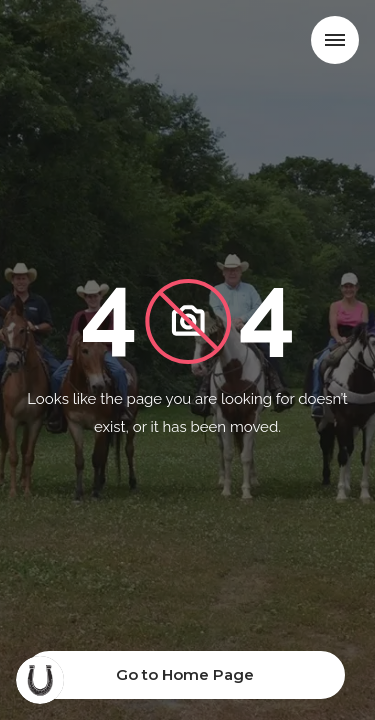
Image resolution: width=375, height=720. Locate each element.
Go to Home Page (185, 674)
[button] (335, 40)
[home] (87, 44)
